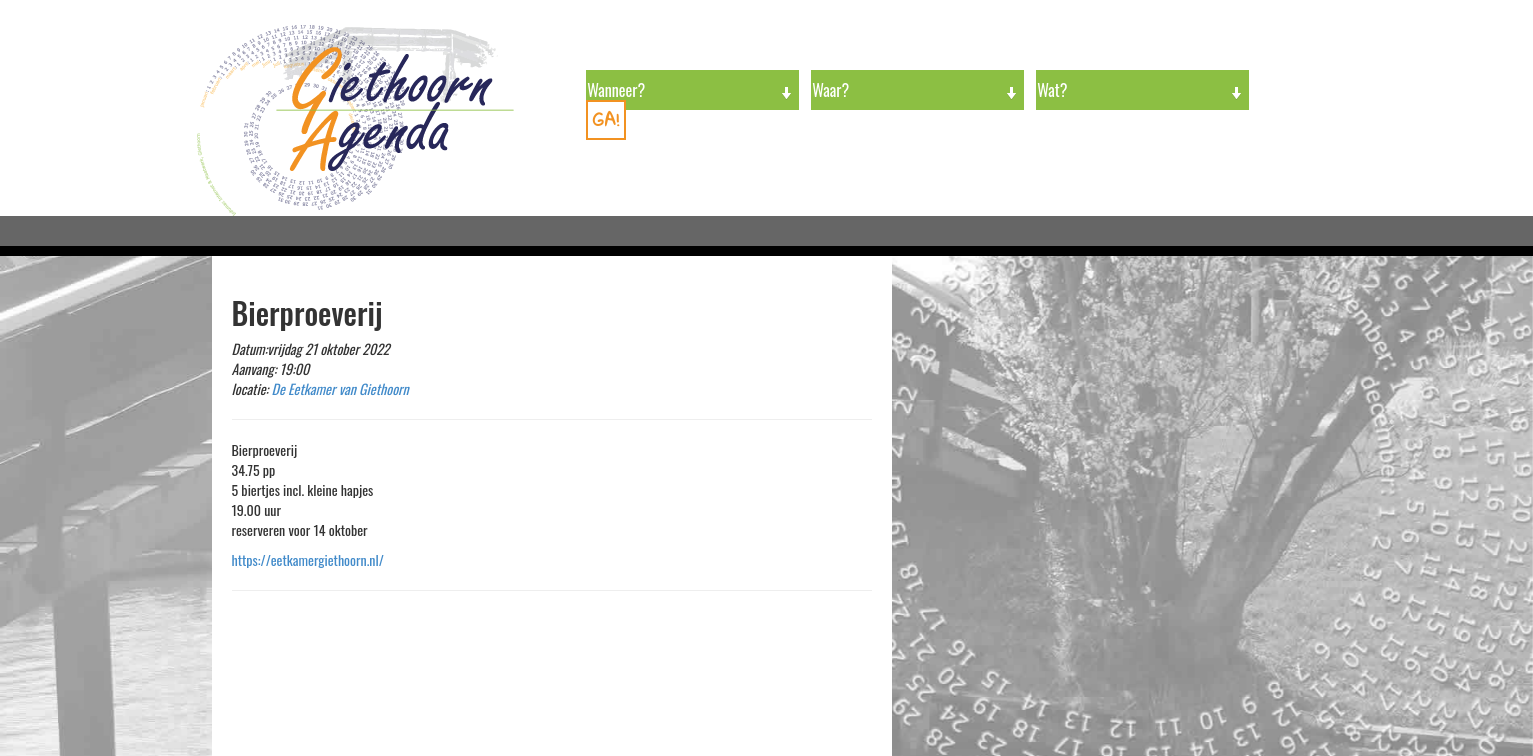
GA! (606, 119)
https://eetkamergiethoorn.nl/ (308, 559)
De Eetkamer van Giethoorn (340, 388)
